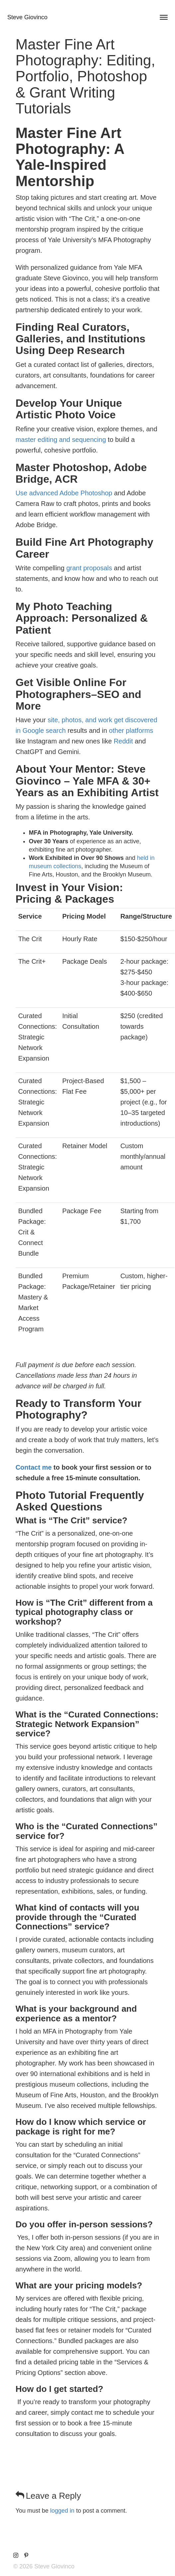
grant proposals (89, 568)
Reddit (123, 741)
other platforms (131, 730)
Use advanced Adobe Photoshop (64, 493)
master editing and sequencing (61, 439)
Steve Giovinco (27, 17)
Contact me (34, 1467)
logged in (62, 2510)
